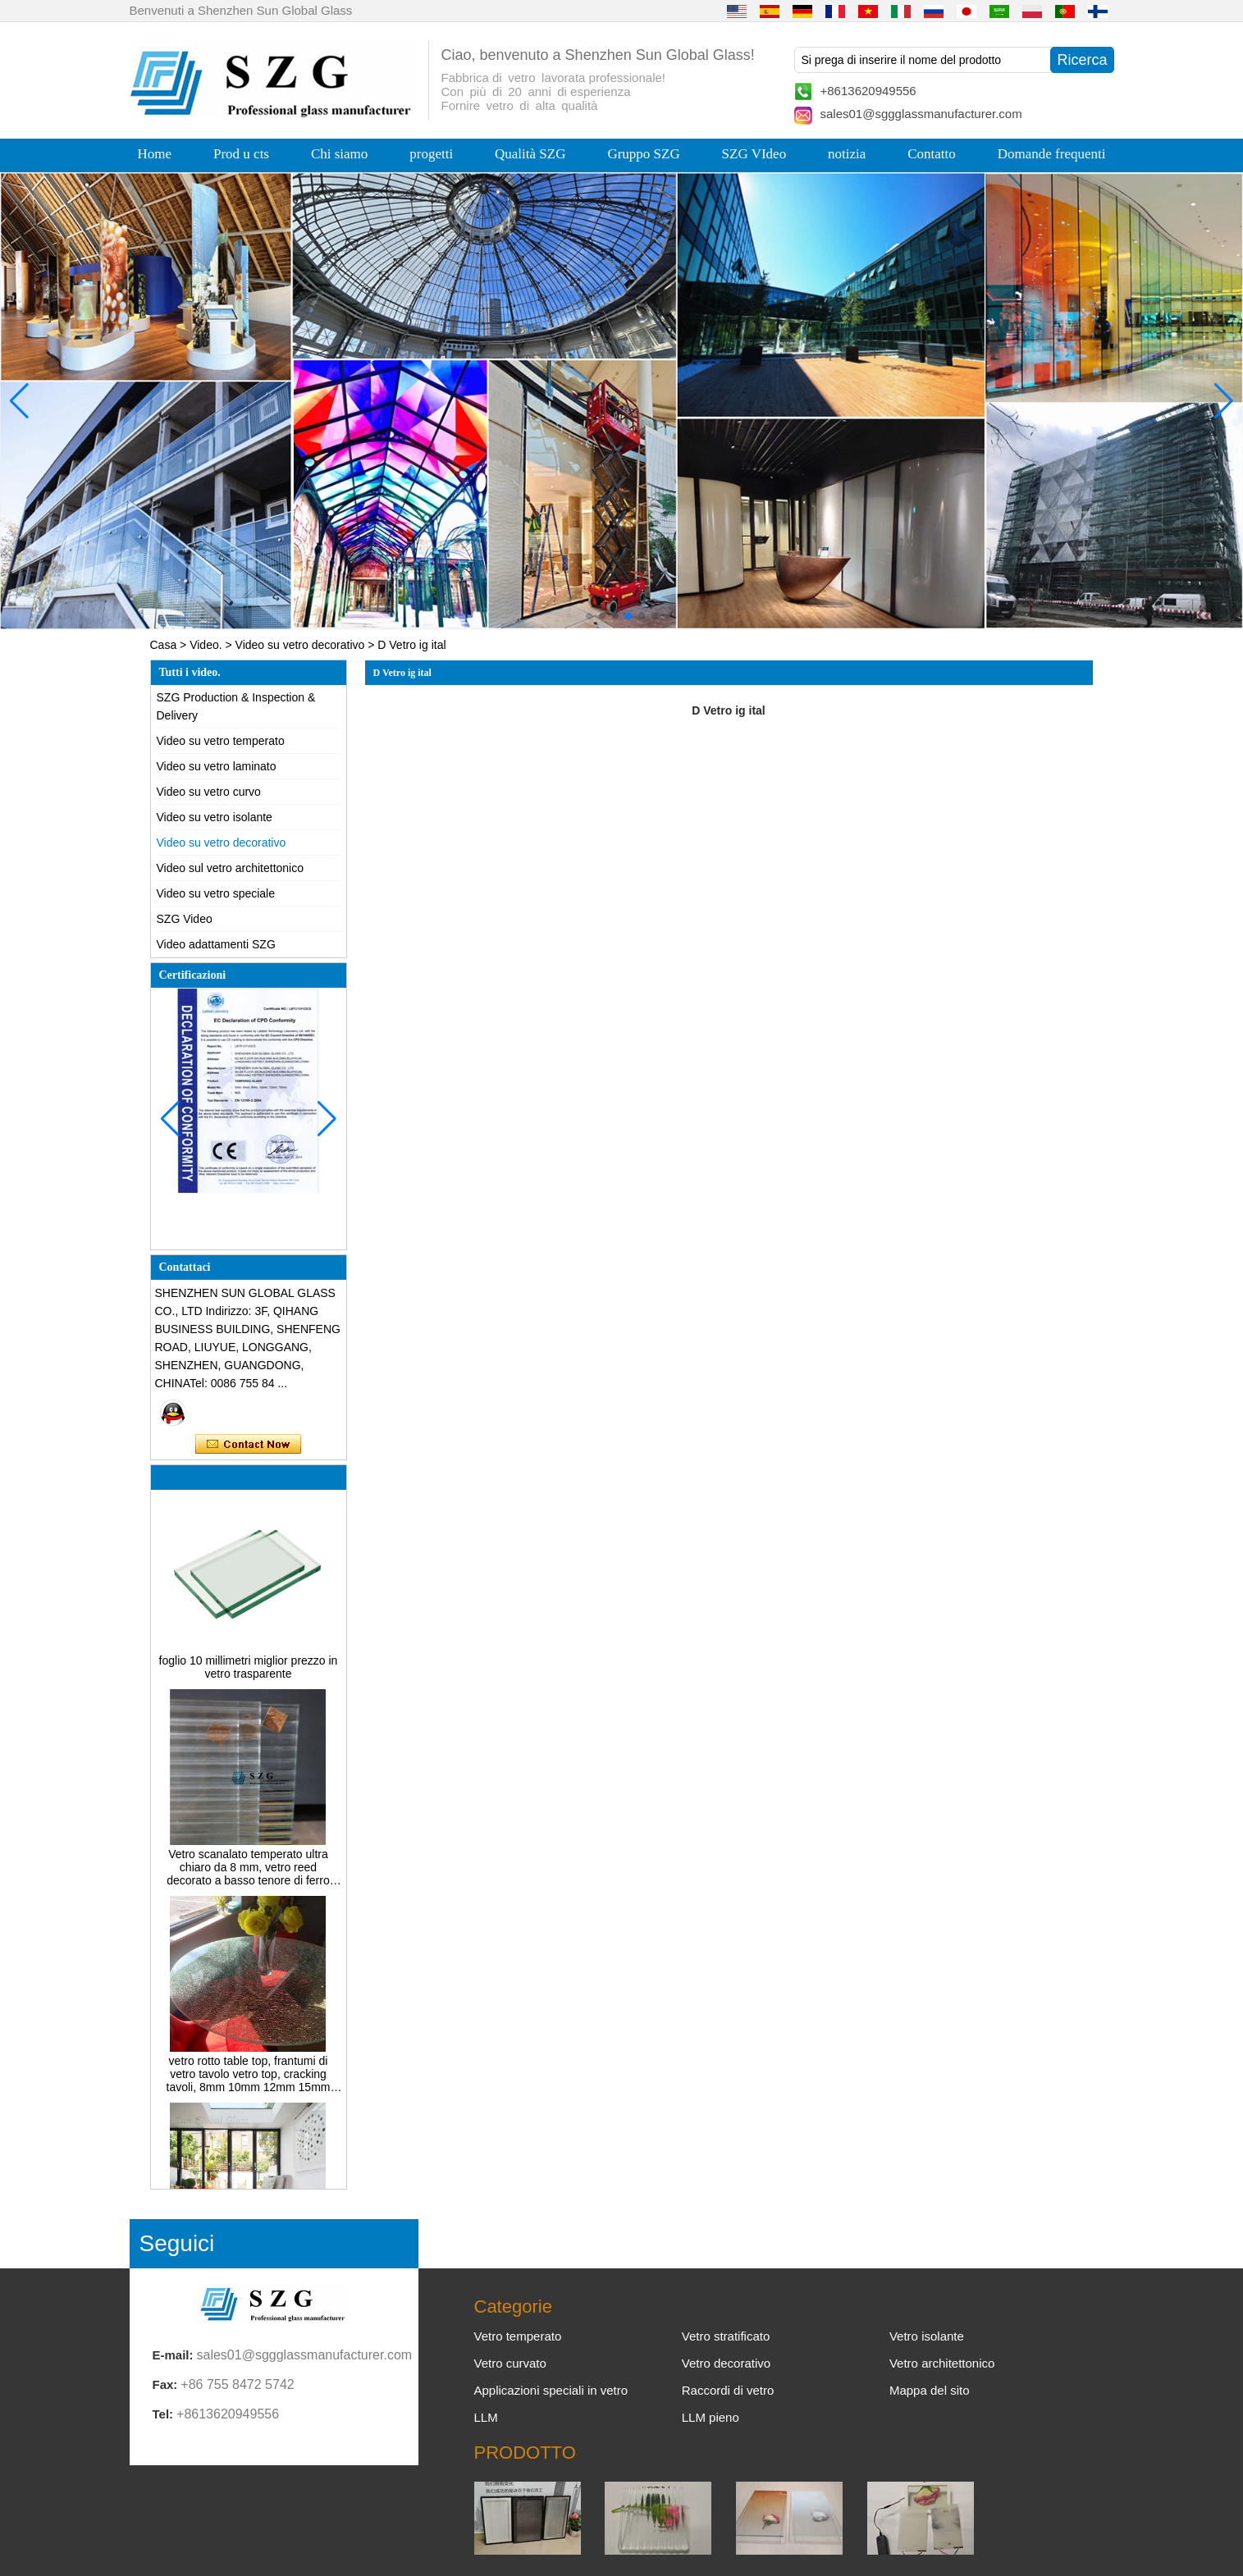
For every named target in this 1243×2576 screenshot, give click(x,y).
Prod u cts (241, 154)
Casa (163, 644)
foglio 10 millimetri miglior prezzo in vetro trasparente (248, 1672)
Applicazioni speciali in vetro (551, 2390)
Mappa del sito (929, 2390)
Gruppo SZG (643, 154)
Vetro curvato (510, 2363)
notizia (847, 154)
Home (155, 154)
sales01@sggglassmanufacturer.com (921, 114)
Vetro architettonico (941, 2363)
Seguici (177, 2243)
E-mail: (173, 2355)
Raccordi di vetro (728, 2390)
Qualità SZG (530, 154)
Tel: (163, 2414)
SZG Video (184, 918)
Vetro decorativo (726, 2363)
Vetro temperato (518, 2336)
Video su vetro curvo (209, 791)
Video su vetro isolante (214, 817)
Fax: (165, 2384)
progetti (431, 154)
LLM (486, 2417)
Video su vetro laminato (216, 766)
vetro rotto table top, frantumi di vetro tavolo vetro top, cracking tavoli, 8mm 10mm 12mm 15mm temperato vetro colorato (249, 2079)
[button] (589, 616)
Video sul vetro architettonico (230, 868)
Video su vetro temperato (221, 740)
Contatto (931, 154)
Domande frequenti (1052, 154)
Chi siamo (339, 154)
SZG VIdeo (754, 154)
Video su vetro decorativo (300, 644)
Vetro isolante (926, 2336)
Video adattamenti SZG (216, 944)
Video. (206, 644)
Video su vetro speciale (216, 893)
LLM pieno (710, 2417)
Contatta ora (248, 1444)
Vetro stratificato (726, 2336)
